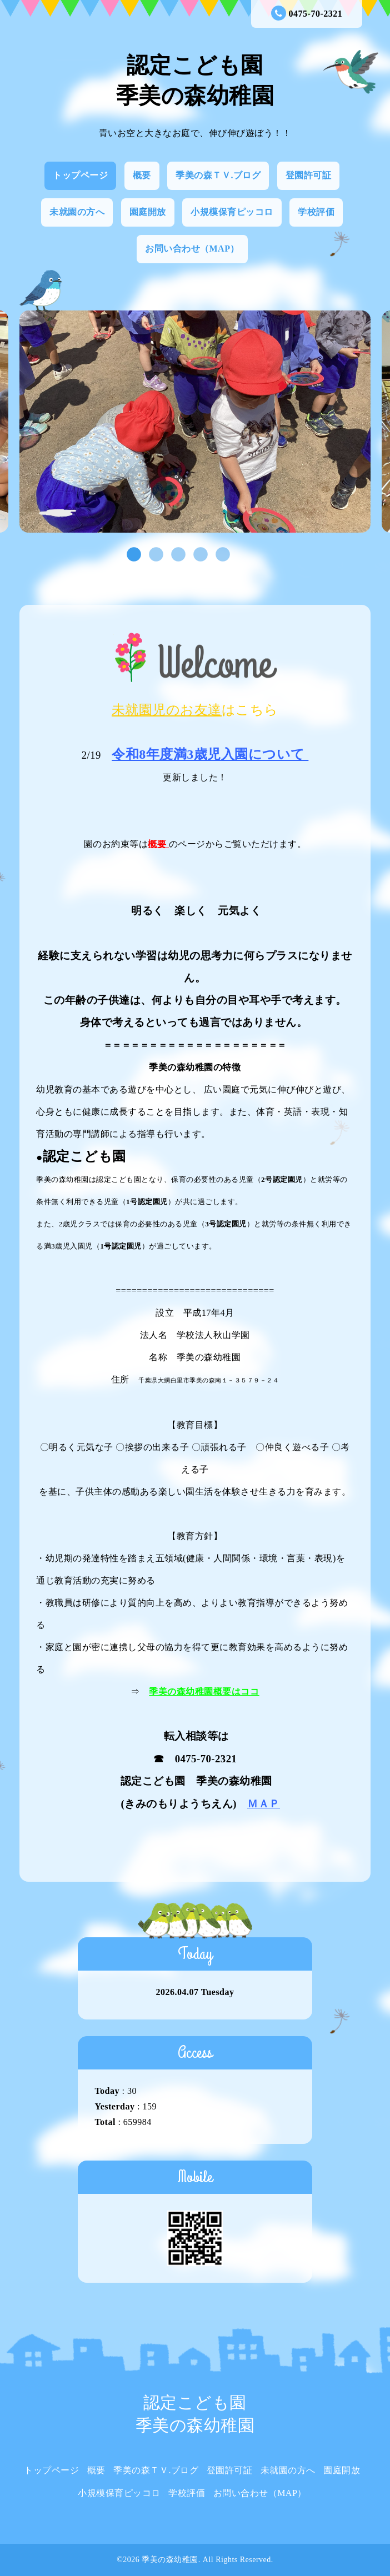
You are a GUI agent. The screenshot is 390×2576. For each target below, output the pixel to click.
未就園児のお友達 (167, 710)
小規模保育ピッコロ (232, 212)
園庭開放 (147, 212)
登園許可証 (309, 175)
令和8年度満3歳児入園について (208, 754)
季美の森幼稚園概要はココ (204, 1691)
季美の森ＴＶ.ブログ (218, 175)
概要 (142, 175)
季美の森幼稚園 (170, 2559)
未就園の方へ (76, 212)
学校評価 (316, 212)
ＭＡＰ (263, 1804)
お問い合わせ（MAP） (192, 248)
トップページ (80, 175)
